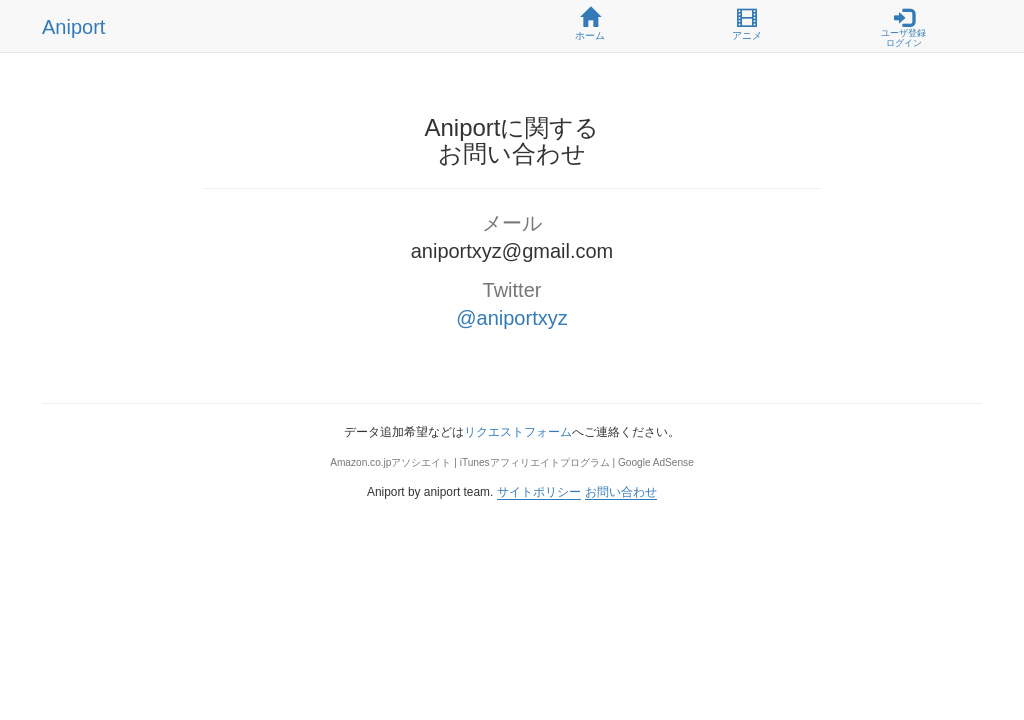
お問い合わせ (621, 492)
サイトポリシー (539, 492)
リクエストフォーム (518, 432)
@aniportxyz (511, 318)
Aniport (73, 27)
